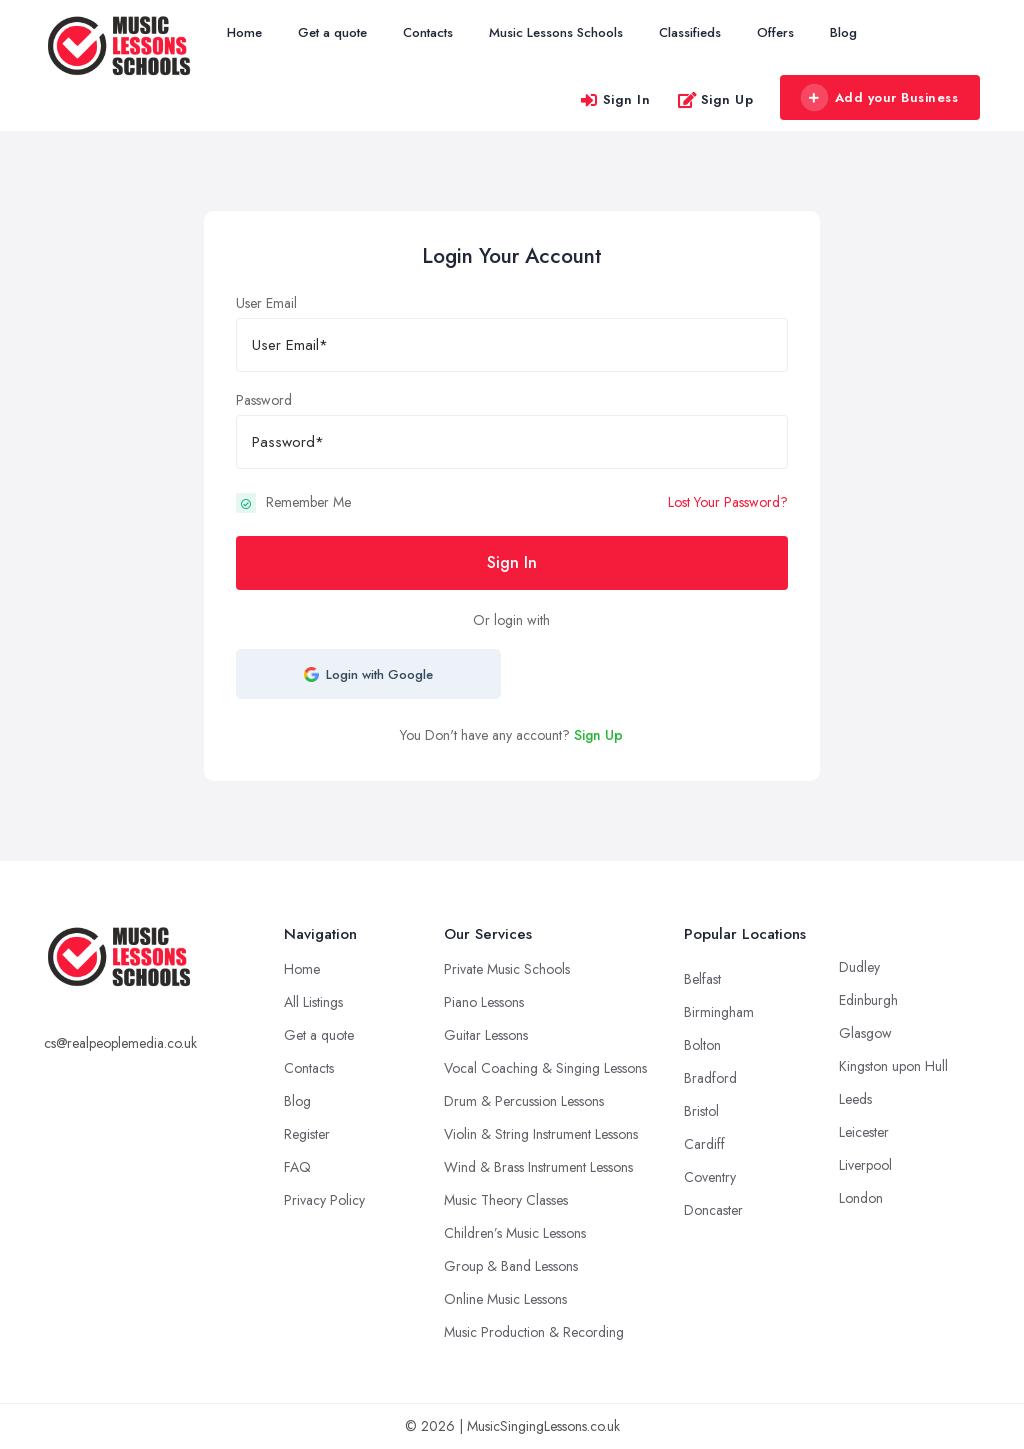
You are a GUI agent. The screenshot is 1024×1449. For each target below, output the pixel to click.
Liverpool (865, 1165)
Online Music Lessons (505, 1299)
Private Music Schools (507, 969)
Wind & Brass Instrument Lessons (538, 1167)
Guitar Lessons (486, 1035)
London (861, 1198)
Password (264, 400)
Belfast (702, 979)
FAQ (297, 1167)
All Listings (313, 1002)
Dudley (859, 967)
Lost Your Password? (728, 502)
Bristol (701, 1111)
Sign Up (715, 99)
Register (307, 1134)
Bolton (702, 1045)
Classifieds (690, 32)
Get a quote (332, 32)
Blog (843, 32)
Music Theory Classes (506, 1200)
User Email (266, 303)
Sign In (615, 99)
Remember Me (308, 502)
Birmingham (719, 1012)
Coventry (710, 1177)
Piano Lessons (484, 1002)
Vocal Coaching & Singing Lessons (545, 1068)
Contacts (428, 32)
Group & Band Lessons (511, 1266)
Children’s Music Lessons (515, 1233)
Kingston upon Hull (893, 1066)
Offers (775, 32)
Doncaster (713, 1210)
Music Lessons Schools (556, 32)
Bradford (710, 1078)
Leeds (855, 1099)
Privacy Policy (324, 1200)
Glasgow (865, 1033)
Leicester (864, 1132)
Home (244, 32)
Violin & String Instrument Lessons (541, 1134)
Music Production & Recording (534, 1332)
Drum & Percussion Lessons (524, 1101)
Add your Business (879, 98)
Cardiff (704, 1144)
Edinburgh (868, 1000)
